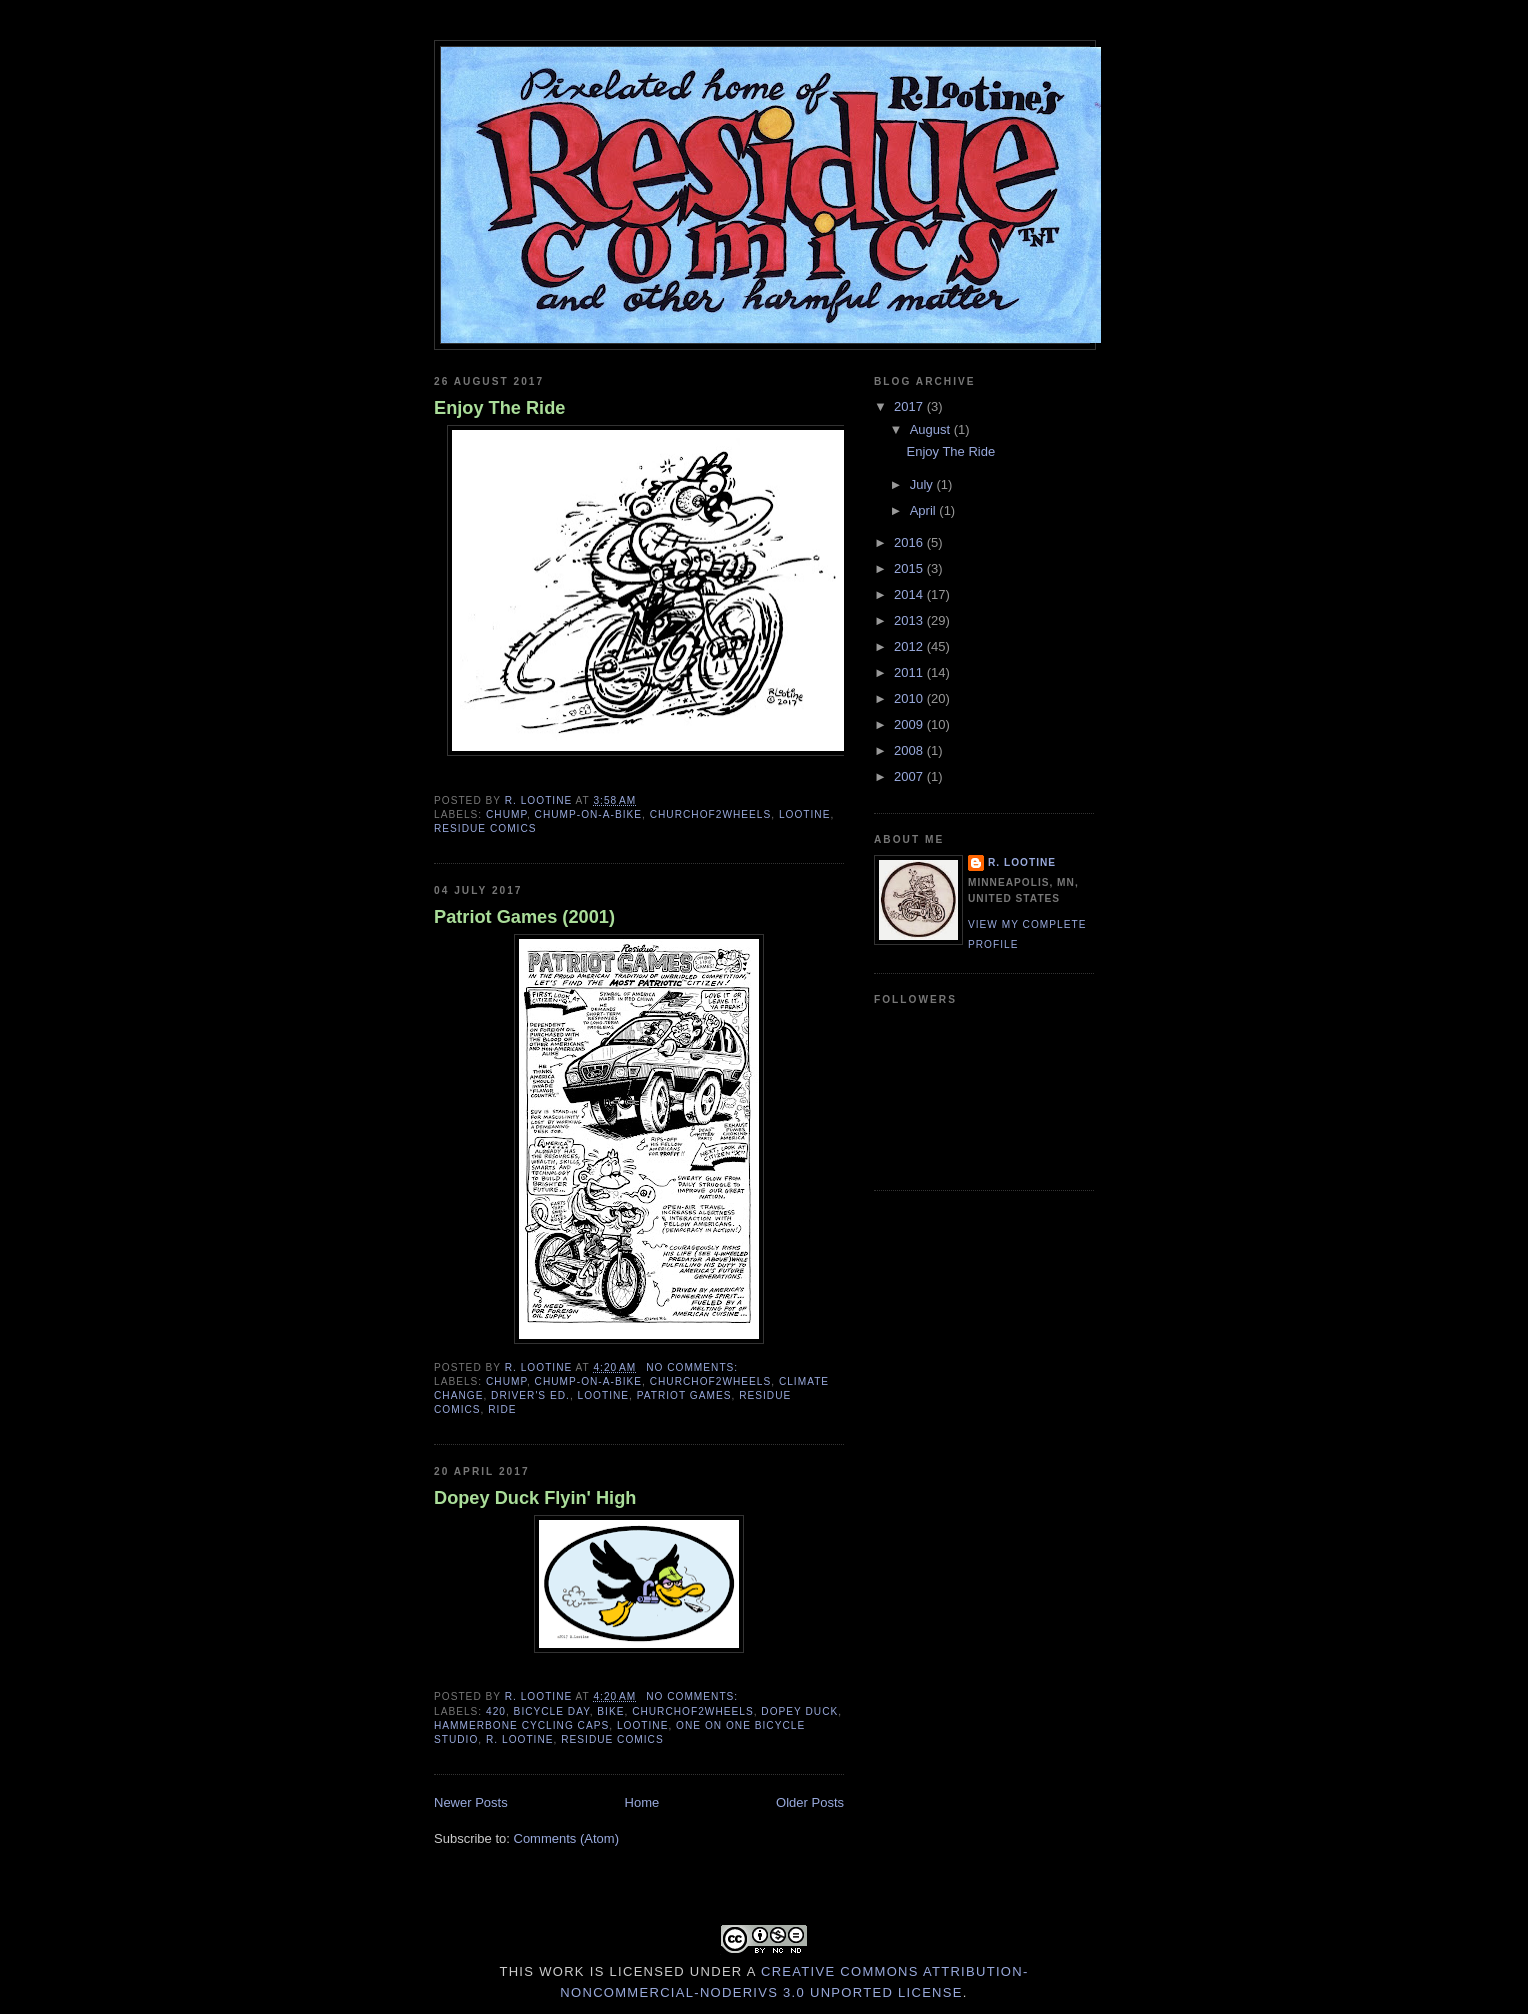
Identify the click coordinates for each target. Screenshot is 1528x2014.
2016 (910, 542)
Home (642, 1802)
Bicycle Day (552, 1711)
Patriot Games (684, 1395)
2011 (910, 672)
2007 (910, 776)
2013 (910, 620)
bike (610, 1711)
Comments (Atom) (566, 1838)
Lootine (805, 814)
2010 (910, 698)
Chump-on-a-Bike (588, 814)
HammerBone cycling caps (521, 1725)
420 (496, 1711)
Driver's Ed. (530, 1395)
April (925, 510)
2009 (910, 724)
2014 (910, 594)
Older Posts (810, 1802)
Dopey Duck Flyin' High (535, 1498)
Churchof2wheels (711, 814)
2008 (910, 750)
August (932, 429)
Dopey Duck (799, 1711)
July (923, 484)
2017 (910, 406)
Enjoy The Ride (499, 408)
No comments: (694, 1367)
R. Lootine (520, 1739)
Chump (506, 814)
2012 (910, 646)
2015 (910, 568)
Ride (502, 1409)
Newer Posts (471, 1802)
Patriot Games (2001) (524, 917)
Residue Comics (485, 828)
